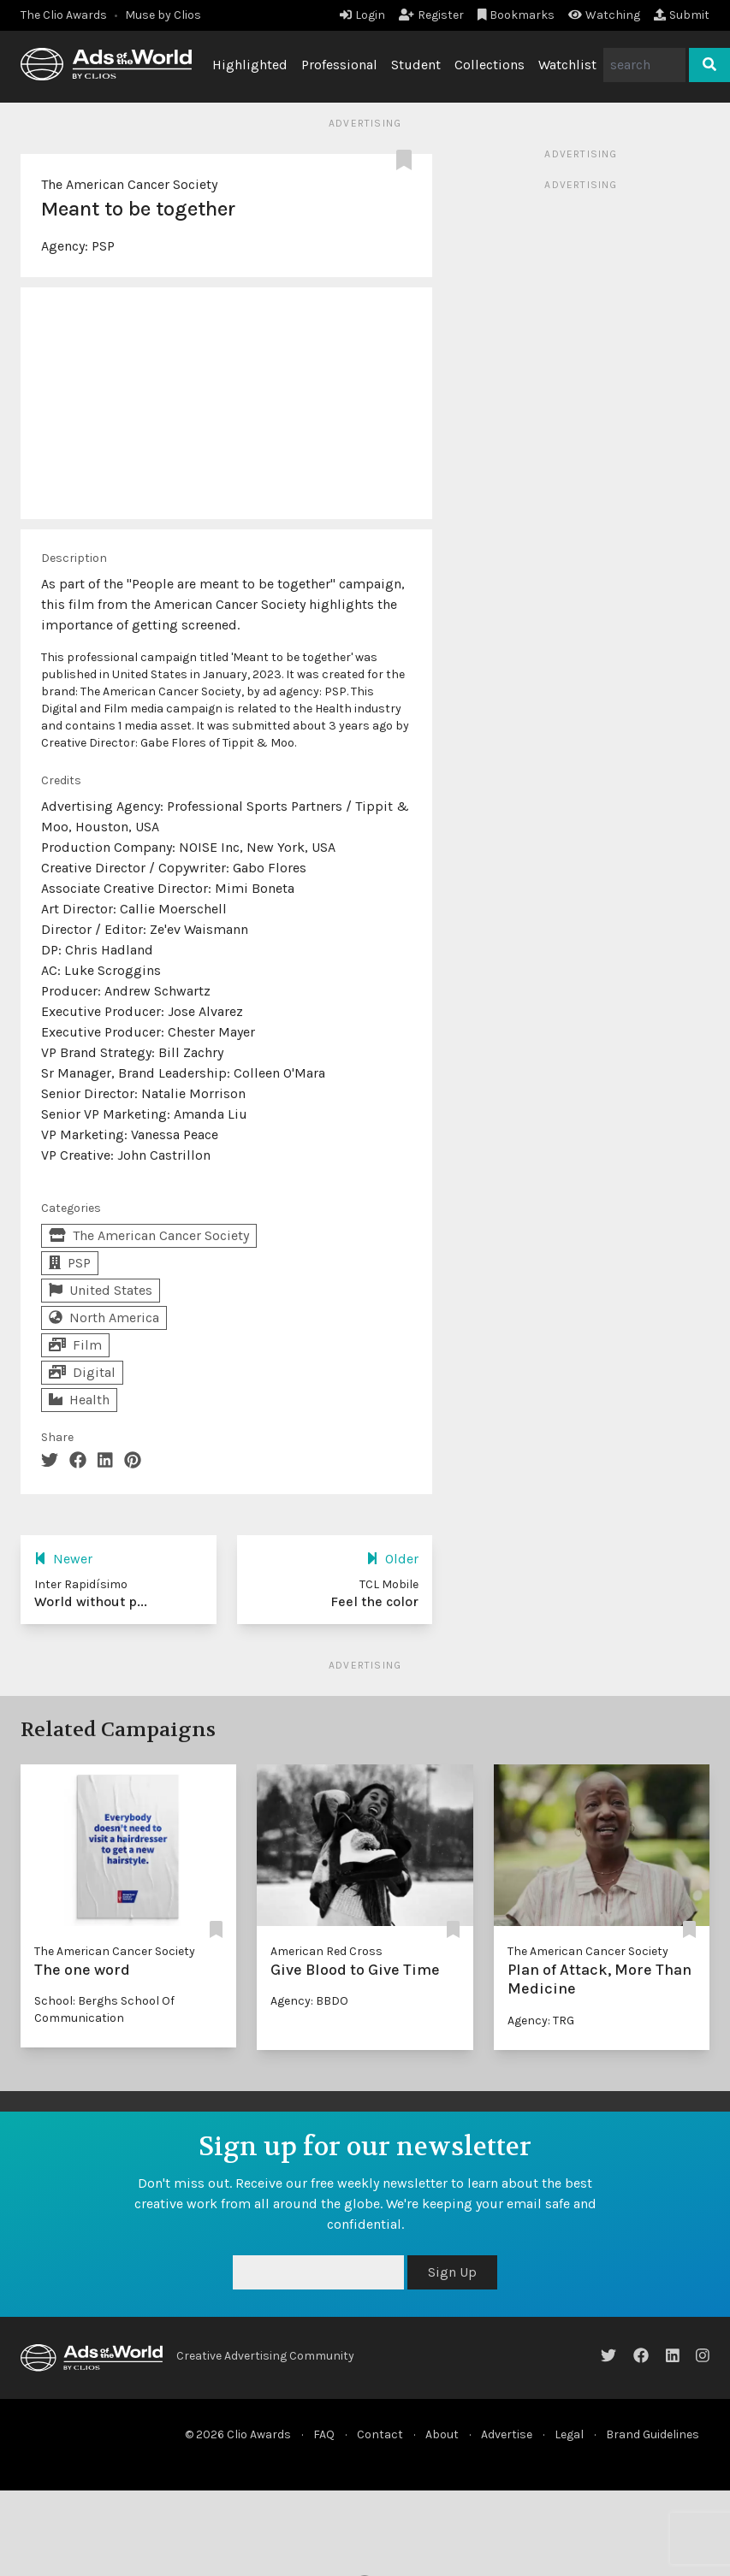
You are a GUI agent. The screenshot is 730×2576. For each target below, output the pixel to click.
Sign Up (452, 2272)
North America (104, 1317)
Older (392, 1559)
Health (79, 1399)
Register (431, 15)
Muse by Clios (163, 15)
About (442, 2434)
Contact (380, 2434)
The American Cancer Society (129, 184)
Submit (681, 15)
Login (362, 15)
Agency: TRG (540, 2020)
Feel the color (374, 1601)
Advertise (506, 2434)
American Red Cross (326, 1951)
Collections (489, 64)
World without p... (90, 1601)
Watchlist (567, 64)
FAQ (324, 2434)
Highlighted (250, 64)
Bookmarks (516, 15)
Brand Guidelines (652, 2434)
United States (100, 1290)
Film (75, 1345)
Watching (604, 15)
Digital (82, 1372)
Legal (569, 2434)
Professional (339, 64)
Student (416, 64)
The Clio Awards (64, 15)
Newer (63, 1559)
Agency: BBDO (309, 2001)
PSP (103, 246)
